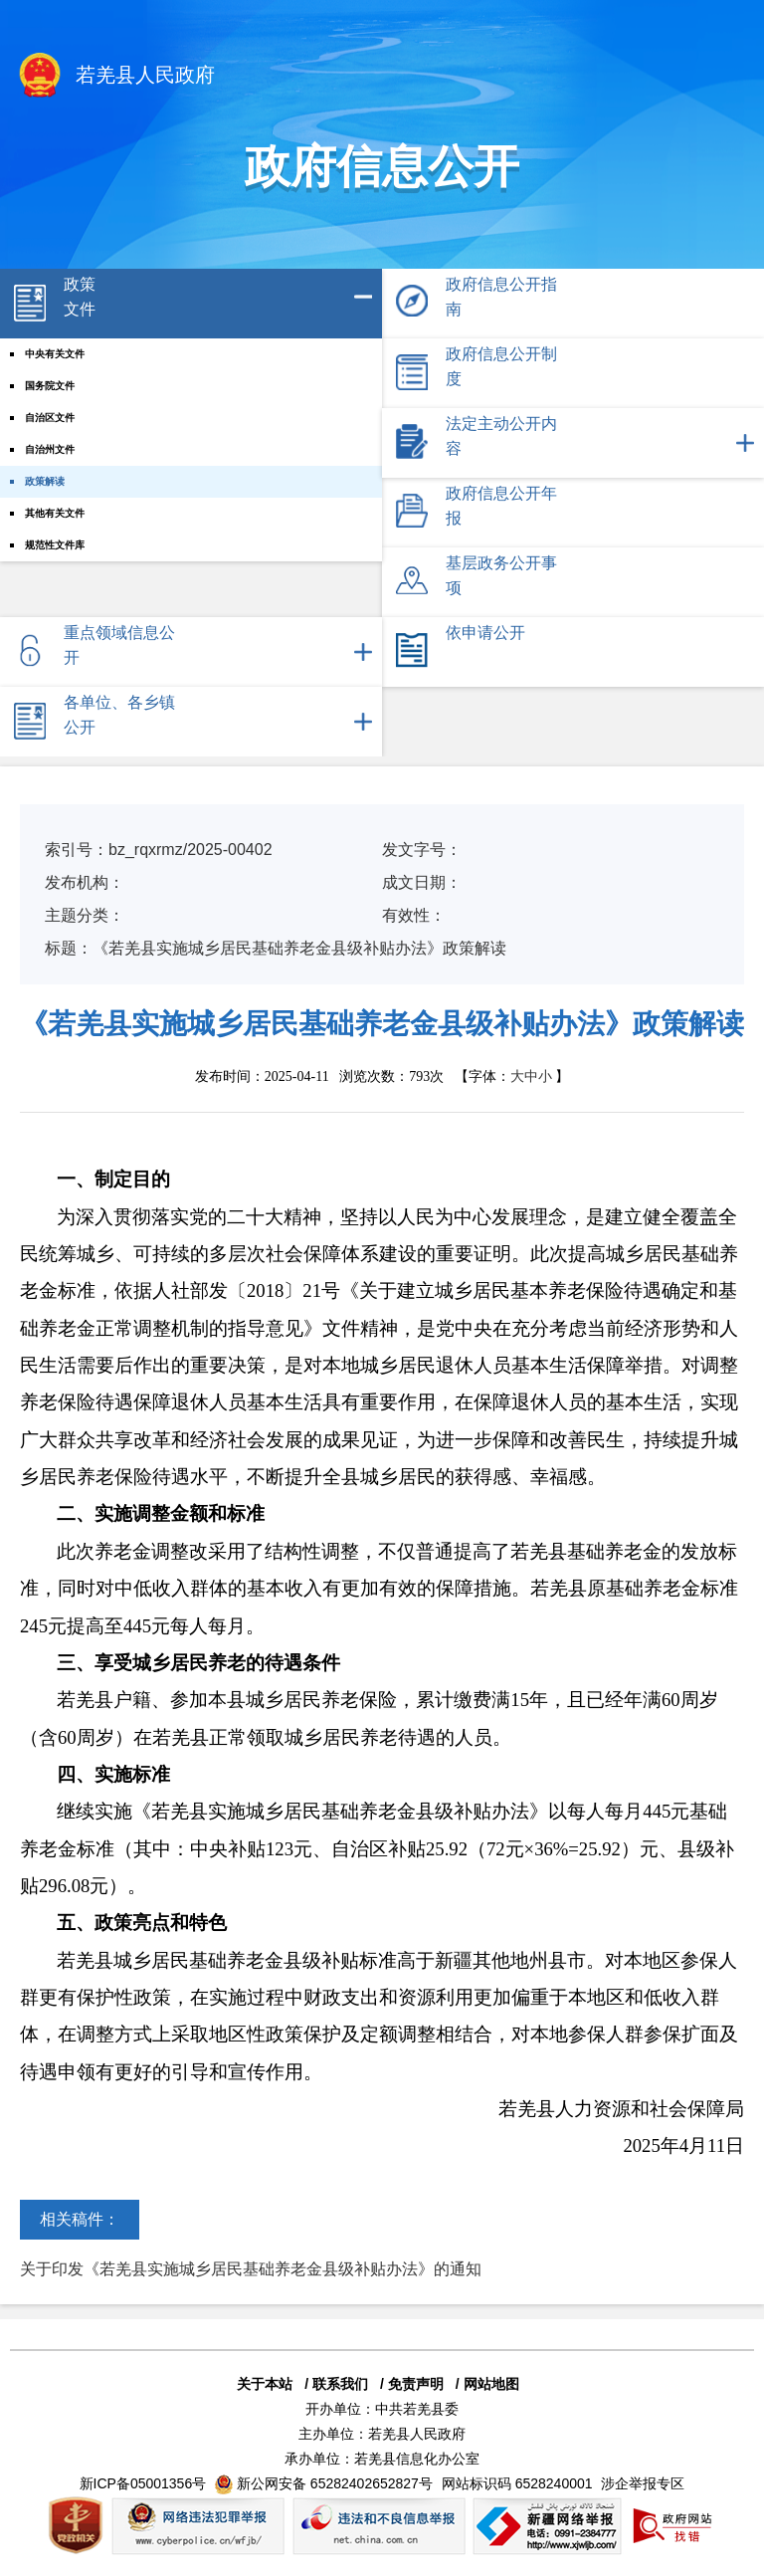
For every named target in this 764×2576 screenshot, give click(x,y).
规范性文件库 (55, 544)
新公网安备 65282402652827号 (335, 2483)
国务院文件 (50, 385)
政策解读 (45, 481)
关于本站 (264, 2384)
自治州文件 (50, 449)
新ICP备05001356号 (143, 2483)
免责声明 (416, 2384)
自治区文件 (50, 417)
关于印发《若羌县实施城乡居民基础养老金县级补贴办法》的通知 (250, 2268)
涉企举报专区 (642, 2483)
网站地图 (491, 2384)
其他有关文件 (55, 513)
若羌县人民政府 (115, 77)
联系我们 (340, 2384)
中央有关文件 (55, 353)
